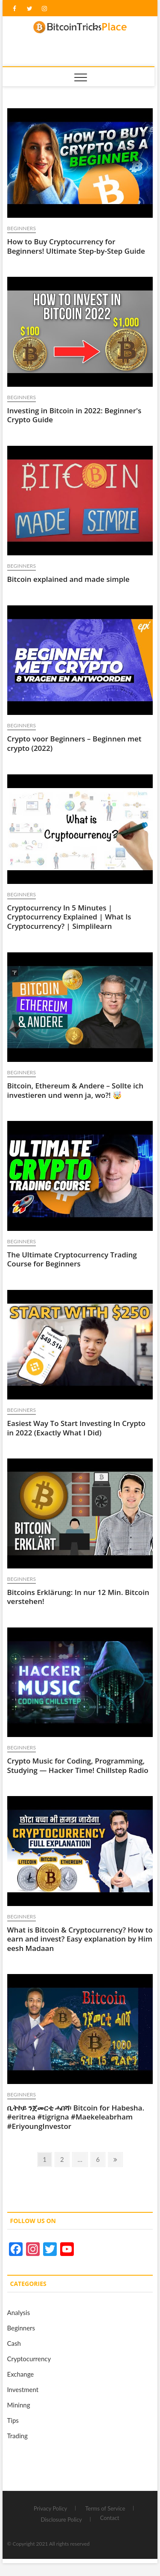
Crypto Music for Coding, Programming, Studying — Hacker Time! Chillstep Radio (77, 1765)
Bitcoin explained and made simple (68, 579)
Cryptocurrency (29, 2359)
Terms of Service (105, 2508)
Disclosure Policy (61, 2519)
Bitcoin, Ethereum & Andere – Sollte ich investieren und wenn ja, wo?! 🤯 (75, 1090)
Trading (17, 2436)
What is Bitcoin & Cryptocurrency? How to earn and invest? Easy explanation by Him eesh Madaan (80, 1939)
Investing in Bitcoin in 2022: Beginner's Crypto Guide (74, 415)
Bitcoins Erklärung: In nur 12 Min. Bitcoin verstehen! (78, 1597)
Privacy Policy (50, 2508)
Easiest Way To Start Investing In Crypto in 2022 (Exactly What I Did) (76, 1428)
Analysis (18, 2312)
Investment (23, 2389)
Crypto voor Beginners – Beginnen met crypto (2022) (74, 743)
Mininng (18, 2405)
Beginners (21, 228)
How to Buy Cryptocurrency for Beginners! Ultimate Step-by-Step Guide (76, 246)
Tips (13, 2420)
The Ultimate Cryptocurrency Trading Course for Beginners (72, 1259)
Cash (14, 2343)
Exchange (20, 2374)
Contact (109, 2517)
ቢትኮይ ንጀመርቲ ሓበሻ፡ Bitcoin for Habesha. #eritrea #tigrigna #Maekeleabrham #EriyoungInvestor (76, 2117)
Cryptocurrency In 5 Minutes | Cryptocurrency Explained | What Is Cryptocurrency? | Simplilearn (69, 917)
